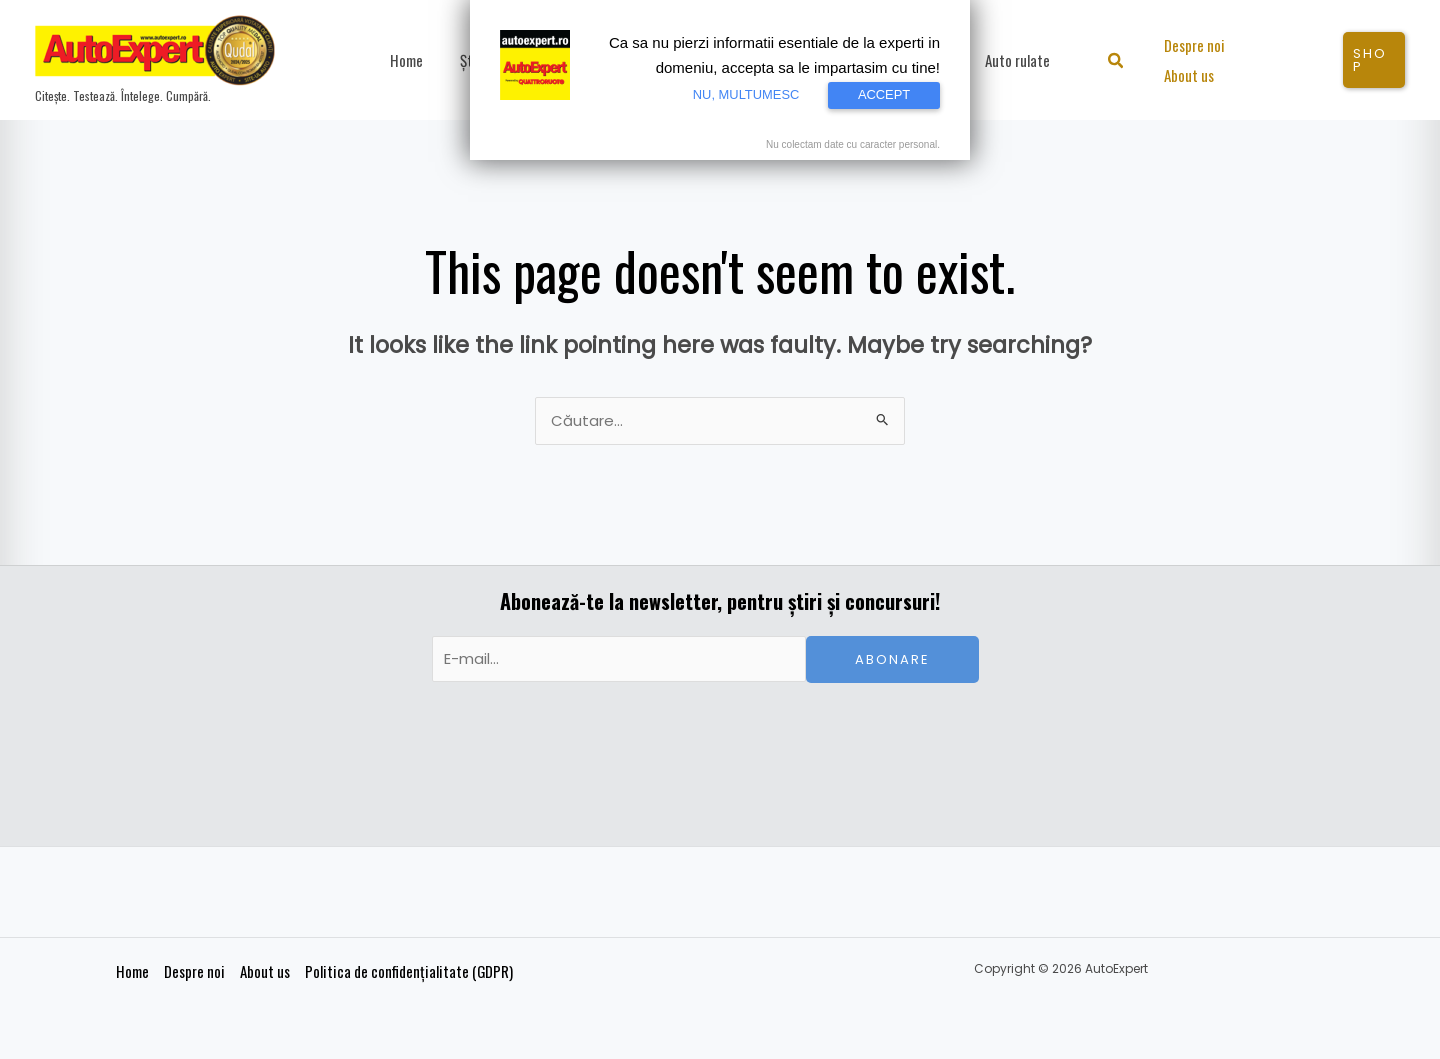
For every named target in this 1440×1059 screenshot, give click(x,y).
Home (131, 972)
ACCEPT (883, 94)
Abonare (892, 660)
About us (264, 972)
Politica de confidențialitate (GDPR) (408, 972)
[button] (1121, 62)
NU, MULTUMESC (744, 94)
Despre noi (193, 972)
